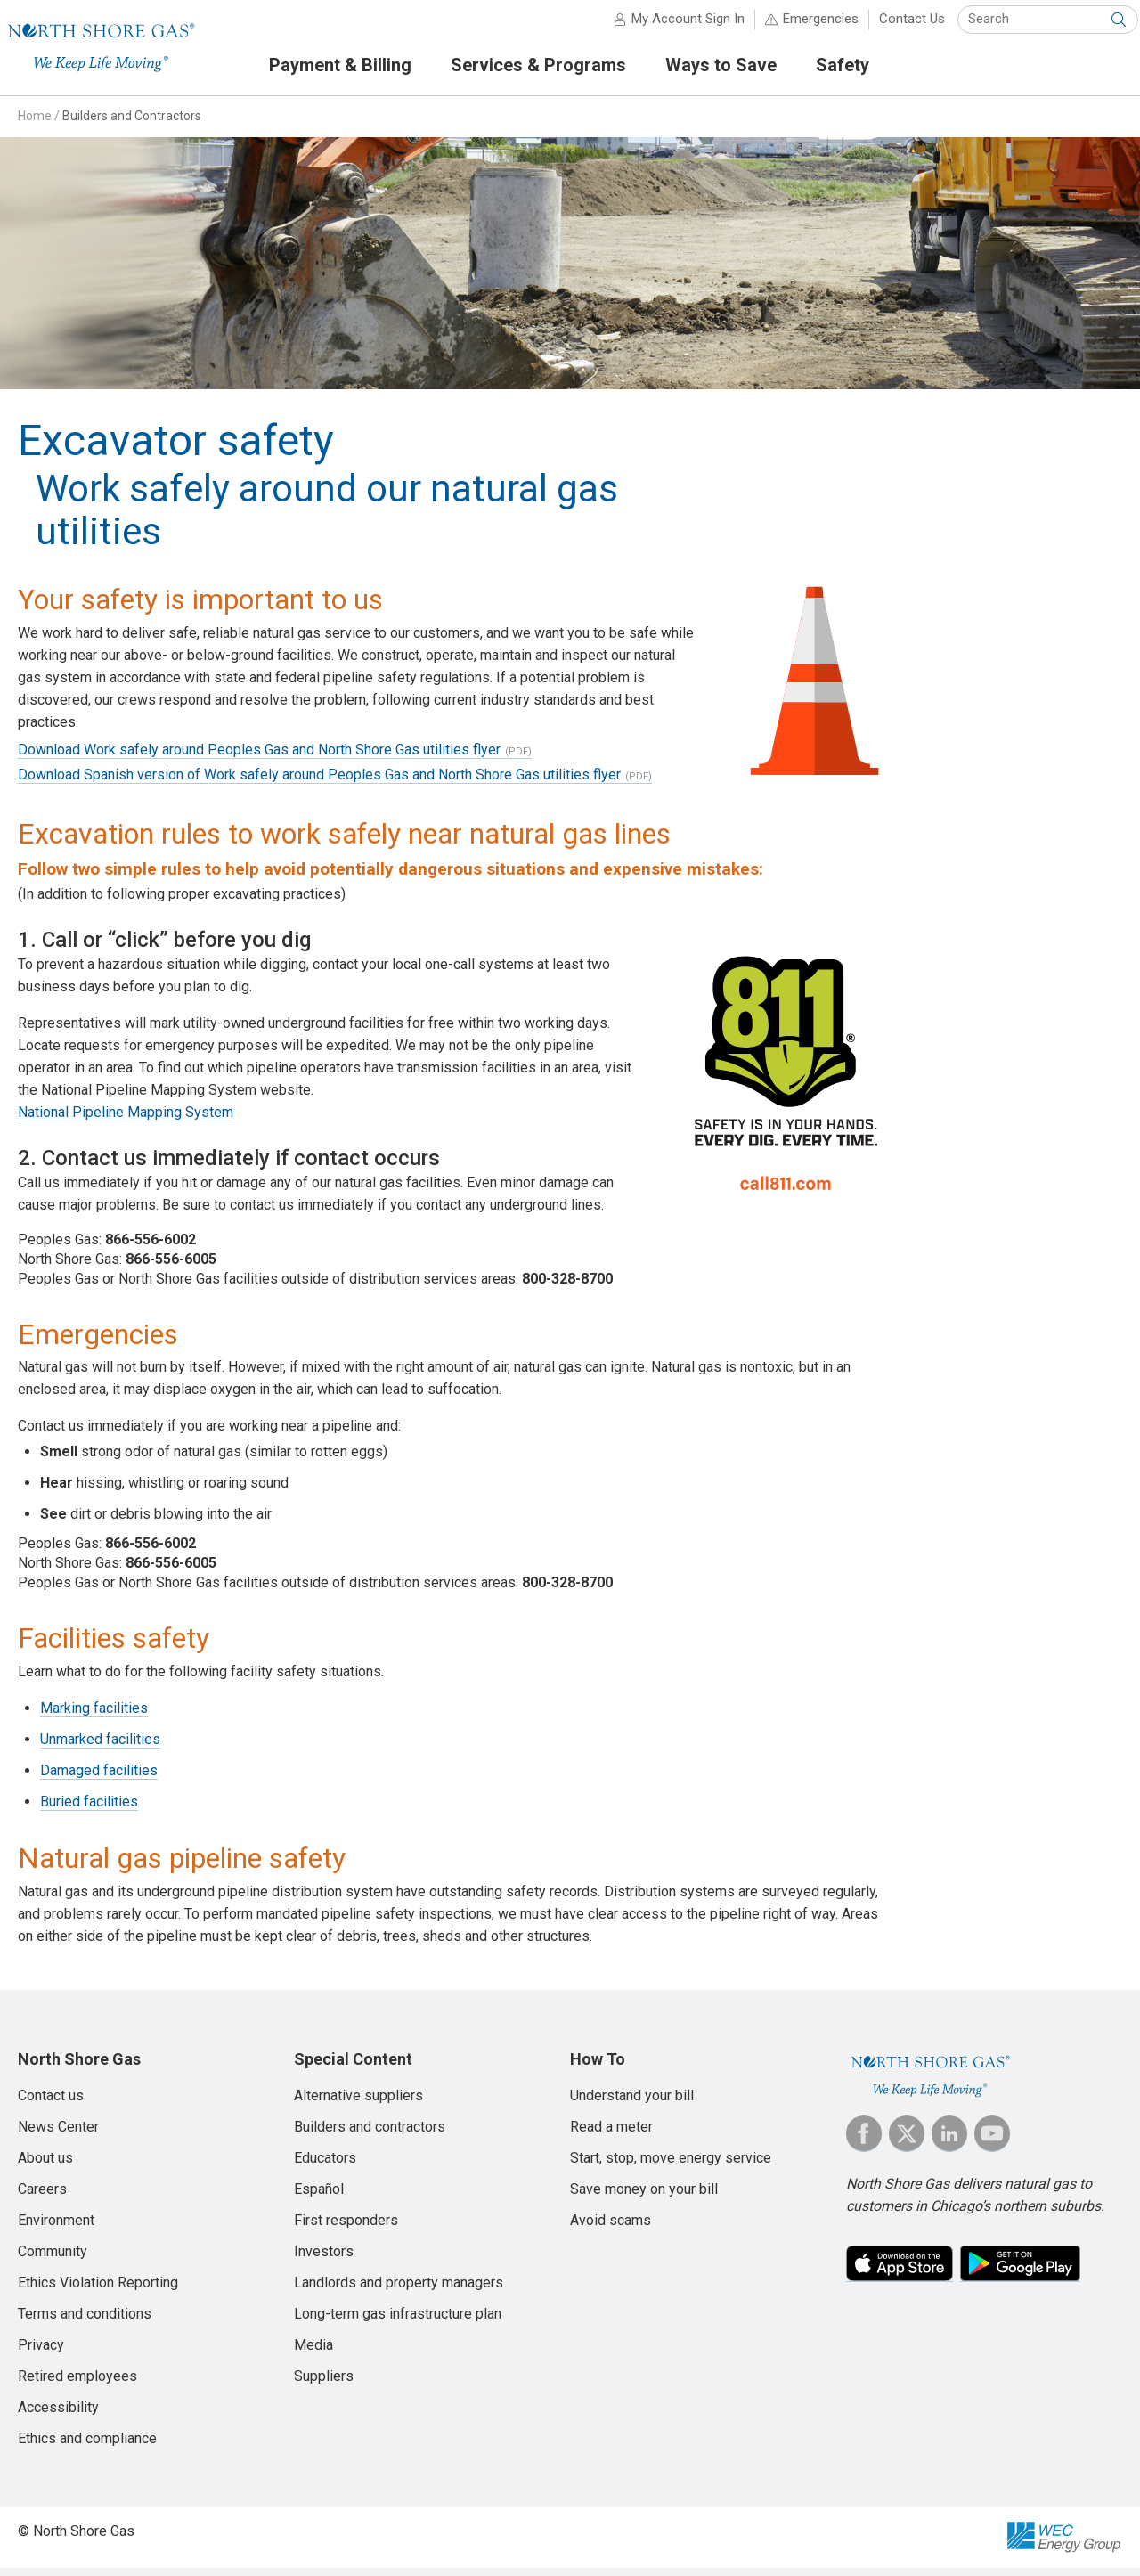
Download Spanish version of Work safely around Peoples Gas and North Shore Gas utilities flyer (319, 782)
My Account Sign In (672, 27)
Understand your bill (632, 2104)
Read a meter (611, 2135)
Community (52, 2260)
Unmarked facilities (100, 1748)
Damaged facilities (99, 1779)
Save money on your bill (644, 2197)
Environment (56, 2229)
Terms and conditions (84, 2322)
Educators (325, 2166)
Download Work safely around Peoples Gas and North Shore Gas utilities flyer (259, 757)
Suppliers (324, 2384)
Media (313, 2353)
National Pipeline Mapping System (125, 1120)
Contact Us (896, 27)
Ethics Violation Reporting (98, 2291)
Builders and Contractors (131, 124)
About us (45, 2166)
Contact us (51, 2104)
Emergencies (805, 27)
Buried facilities (89, 1810)
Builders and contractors (369, 2135)
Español (319, 2197)
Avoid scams (610, 2229)
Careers (42, 2197)
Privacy (41, 2353)
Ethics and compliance (87, 2447)
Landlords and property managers (398, 2291)
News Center (58, 2135)
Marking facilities (94, 1716)
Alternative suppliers (358, 2104)
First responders (346, 2229)
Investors (324, 2260)
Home (35, 124)
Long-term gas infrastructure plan (397, 2322)
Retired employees (77, 2384)
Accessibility (58, 2416)
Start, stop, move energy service (670, 2166)
